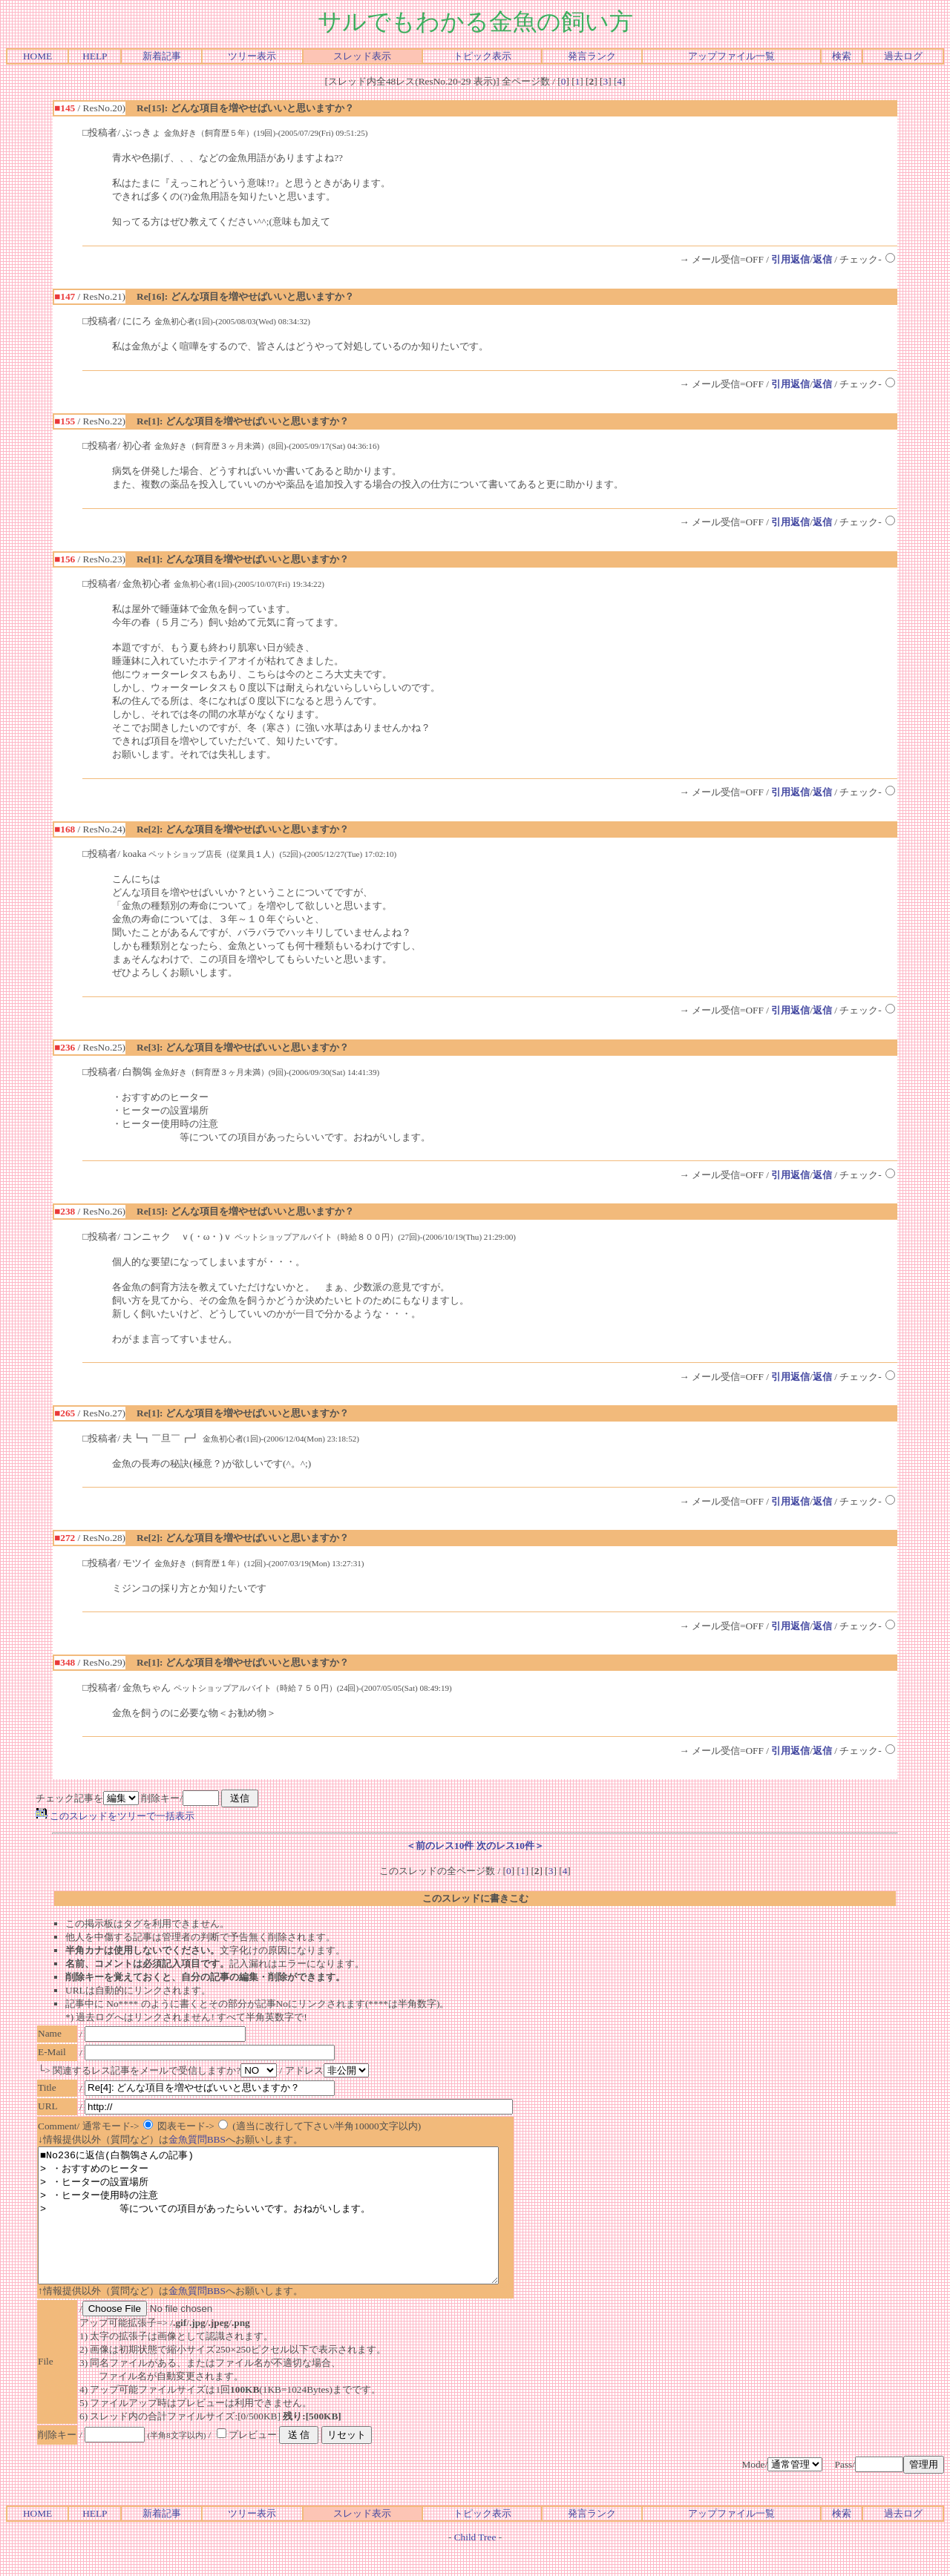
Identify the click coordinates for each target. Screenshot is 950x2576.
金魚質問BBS (197, 2139)
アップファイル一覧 (731, 56)
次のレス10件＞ (510, 1845)
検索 (841, 56)
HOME (37, 56)
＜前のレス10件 (440, 1845)
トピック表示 (482, 56)
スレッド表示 (362, 56)
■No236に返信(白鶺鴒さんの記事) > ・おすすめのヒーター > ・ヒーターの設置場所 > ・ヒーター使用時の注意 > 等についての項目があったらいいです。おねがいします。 (296, 2228)
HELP (94, 56)
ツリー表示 (252, 56)
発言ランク (592, 56)
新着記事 (161, 56)
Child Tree (475, 2563)
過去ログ (903, 56)
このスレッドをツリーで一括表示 (115, 1815)
